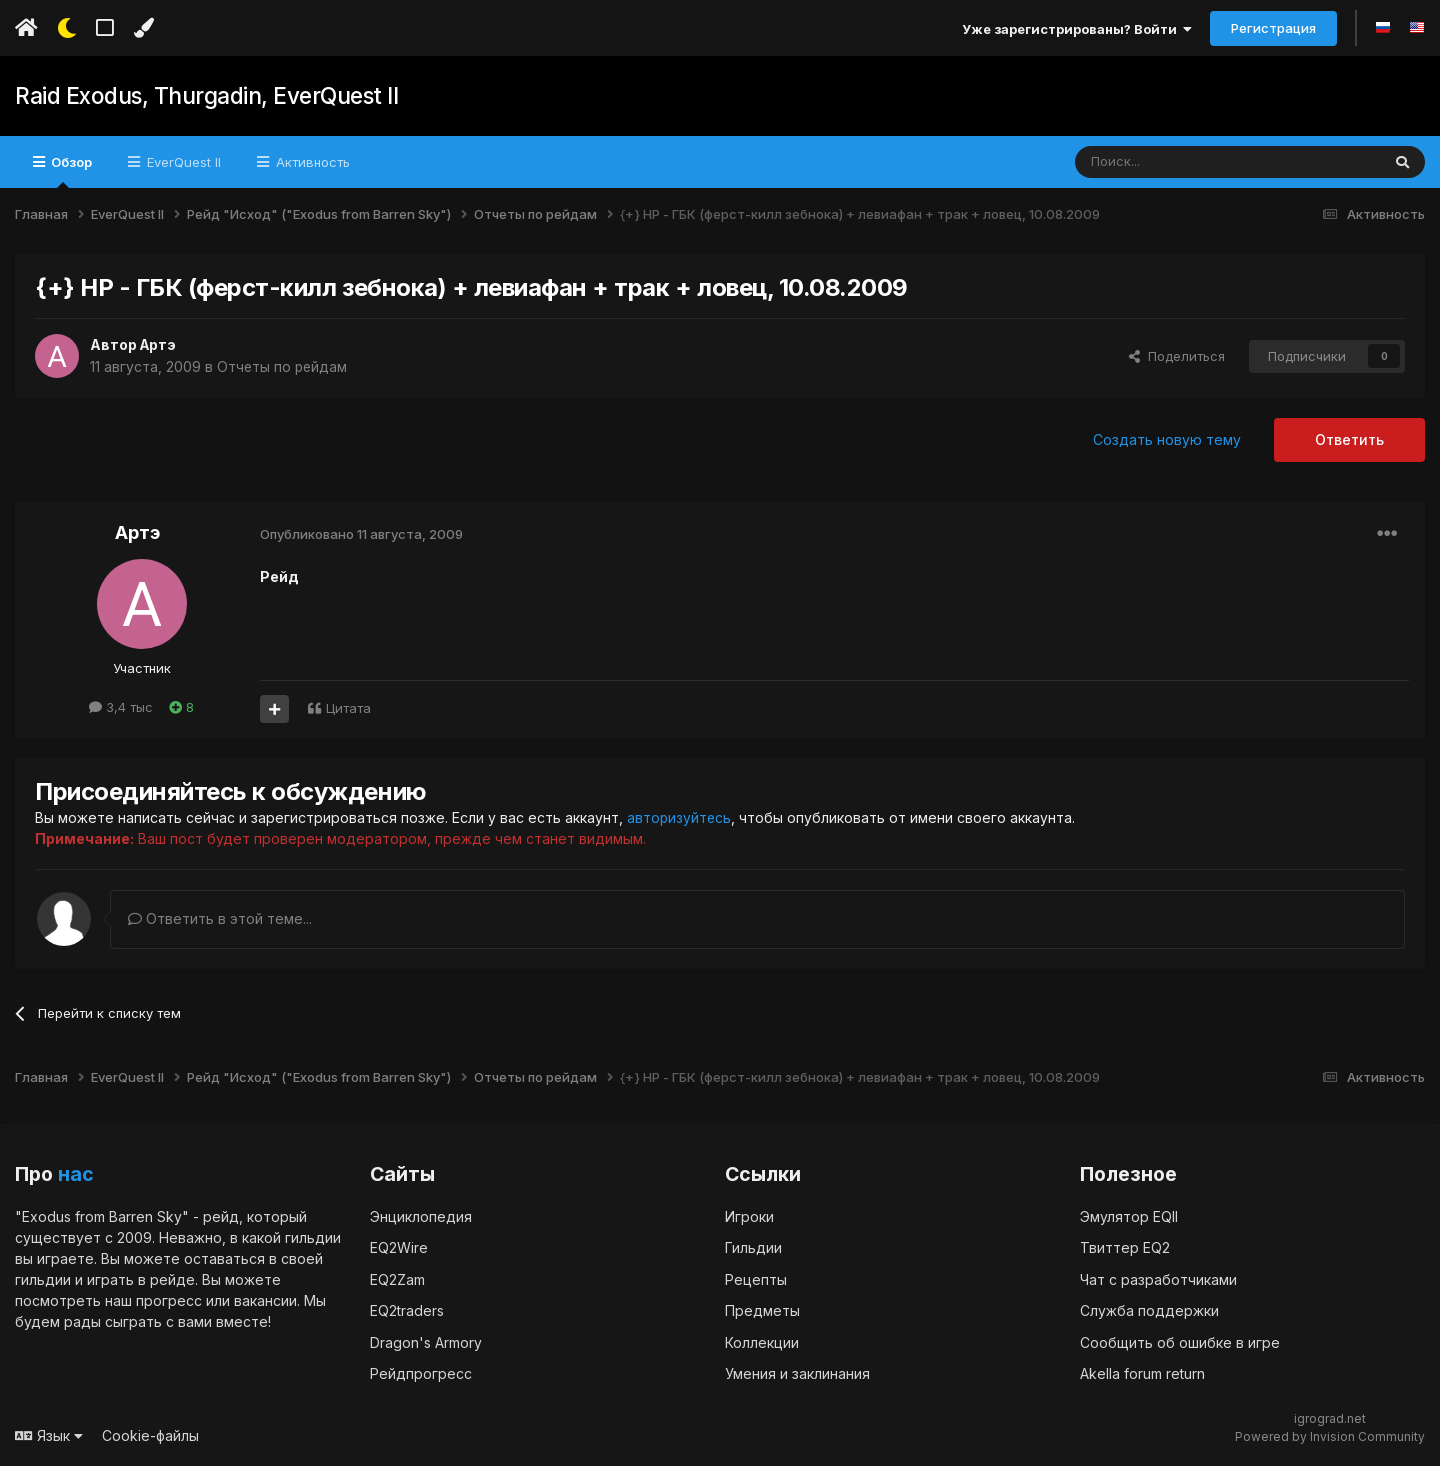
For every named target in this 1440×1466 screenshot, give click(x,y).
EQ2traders (407, 1310)
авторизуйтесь (680, 817)
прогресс (169, 1299)
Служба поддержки (1149, 1310)
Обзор (70, 171)
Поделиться (1177, 356)
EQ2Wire (399, 1247)
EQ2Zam (397, 1278)
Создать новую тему (1167, 439)
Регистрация (1273, 28)
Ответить (1349, 439)
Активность (311, 162)
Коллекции (762, 1341)
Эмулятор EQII (1129, 1215)
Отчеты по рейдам (283, 366)
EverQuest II (182, 162)
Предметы (762, 1310)
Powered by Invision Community (1330, 1436)
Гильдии (753, 1247)
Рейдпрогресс (421, 1373)
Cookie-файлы (150, 1434)
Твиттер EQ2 (1125, 1247)
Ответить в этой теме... (220, 918)
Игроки (749, 1215)
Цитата (348, 708)
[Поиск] (1181, 162)
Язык (49, 1434)
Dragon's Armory (426, 1341)
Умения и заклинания (797, 1373)
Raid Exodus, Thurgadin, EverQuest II (204, 96)
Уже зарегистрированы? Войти (1077, 29)
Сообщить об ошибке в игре (1180, 1341)
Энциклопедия (421, 1215)
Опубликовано (361, 534)
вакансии (265, 1299)
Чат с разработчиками (1158, 1278)
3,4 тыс (121, 707)
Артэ (159, 344)
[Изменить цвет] (143, 28)
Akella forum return (1142, 1373)
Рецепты (756, 1278)
